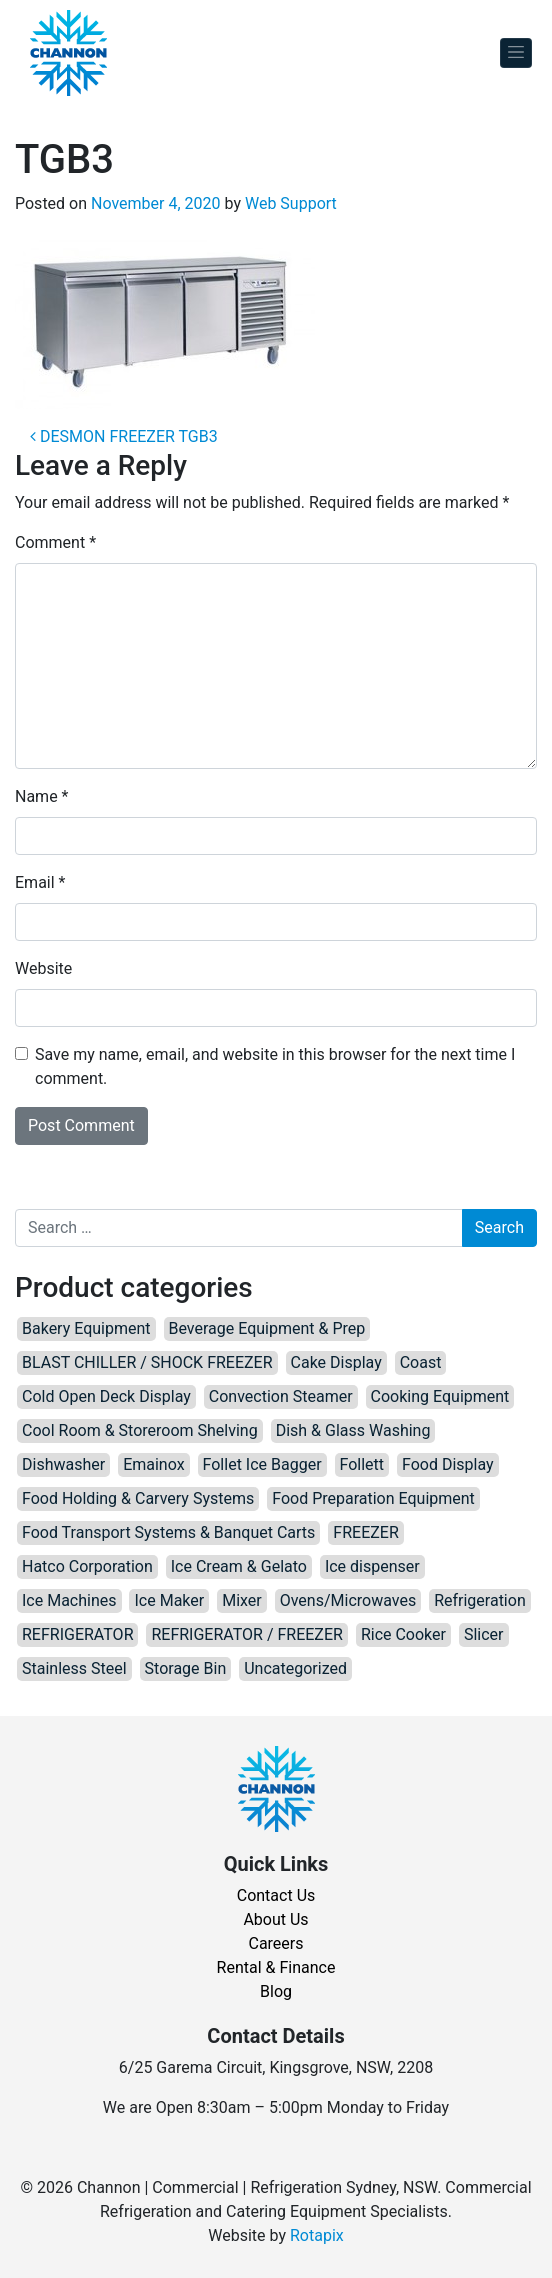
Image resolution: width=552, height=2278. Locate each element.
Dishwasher (63, 1464)
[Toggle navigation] (516, 53)
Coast (421, 1362)
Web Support (291, 203)
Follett (362, 1464)
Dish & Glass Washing (353, 1430)
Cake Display (336, 1362)
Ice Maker (169, 1600)
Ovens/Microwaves (348, 1600)
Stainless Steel (74, 1668)
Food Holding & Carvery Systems (138, 1498)
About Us (275, 1919)
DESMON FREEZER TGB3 (124, 436)
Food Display (448, 1464)
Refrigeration (480, 1600)
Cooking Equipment (440, 1396)
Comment (55, 542)
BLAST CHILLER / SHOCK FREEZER (147, 1362)
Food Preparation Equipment (373, 1498)
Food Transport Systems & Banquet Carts (168, 1532)
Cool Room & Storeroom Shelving (140, 1430)
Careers (275, 1943)
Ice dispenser (372, 1566)
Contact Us (276, 1895)
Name (42, 796)
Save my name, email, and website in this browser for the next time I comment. (275, 1066)
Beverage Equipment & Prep (267, 1328)
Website (43, 968)
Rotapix (317, 2235)
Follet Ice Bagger (262, 1464)
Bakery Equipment (86, 1328)
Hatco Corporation (87, 1566)
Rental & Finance (276, 1967)
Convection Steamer (281, 1396)
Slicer (484, 1634)
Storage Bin (186, 1668)
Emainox (153, 1464)
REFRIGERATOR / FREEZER (246, 1634)
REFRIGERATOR (77, 1634)
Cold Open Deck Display (106, 1396)
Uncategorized (295, 1668)
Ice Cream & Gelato (239, 1566)
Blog (276, 1991)
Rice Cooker (403, 1634)
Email (40, 882)
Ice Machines (69, 1600)
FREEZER (365, 1532)
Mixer (242, 1600)
